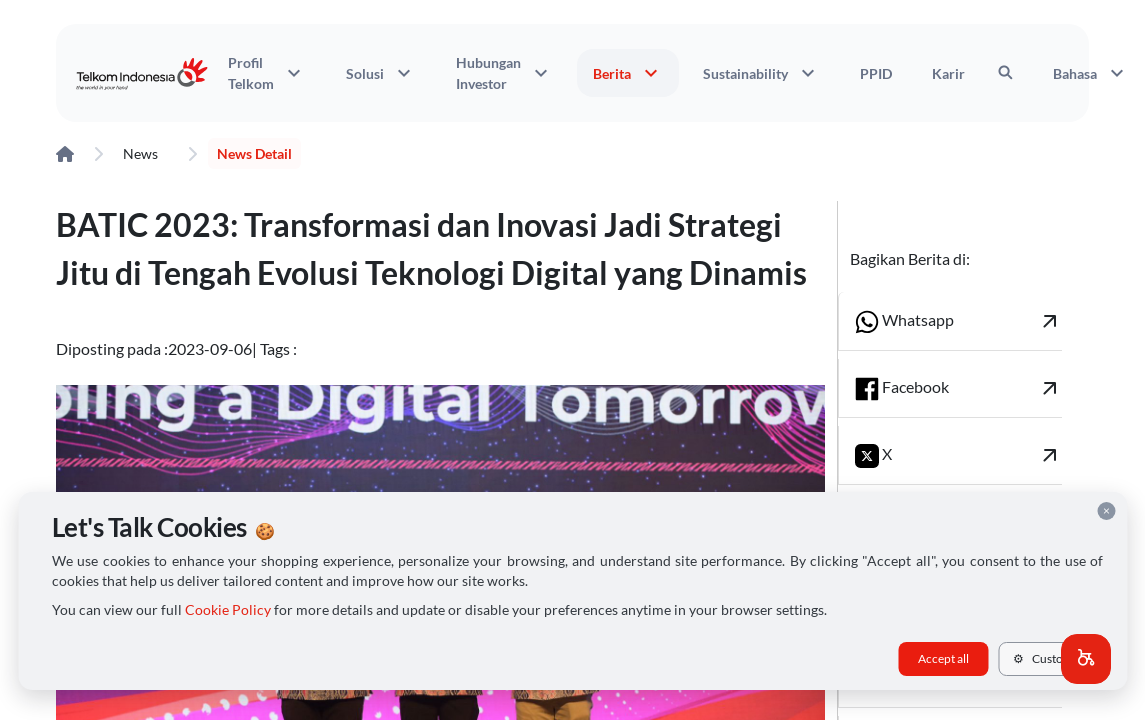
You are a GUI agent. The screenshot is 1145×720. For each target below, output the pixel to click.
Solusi (381, 73)
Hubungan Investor (504, 73)
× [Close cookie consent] (1106, 510)
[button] (1086, 659)
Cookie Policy (228, 610)
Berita (628, 73)
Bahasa (1091, 73)
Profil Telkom (267, 73)
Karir (948, 73)
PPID (876, 73)
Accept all (943, 658)
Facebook (958, 388)
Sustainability (761, 73)
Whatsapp (958, 321)
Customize (1050, 658)
